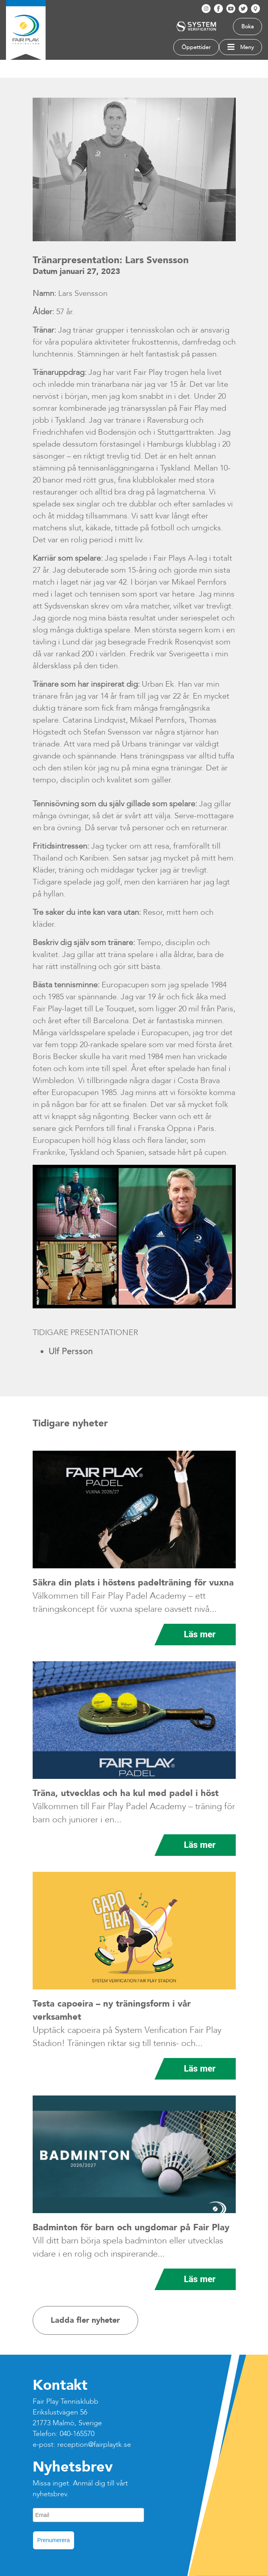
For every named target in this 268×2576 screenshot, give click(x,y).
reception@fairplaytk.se (94, 2445)
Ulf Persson (71, 1351)
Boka (247, 26)
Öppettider (196, 47)
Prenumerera (53, 2540)
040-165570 (77, 2434)
